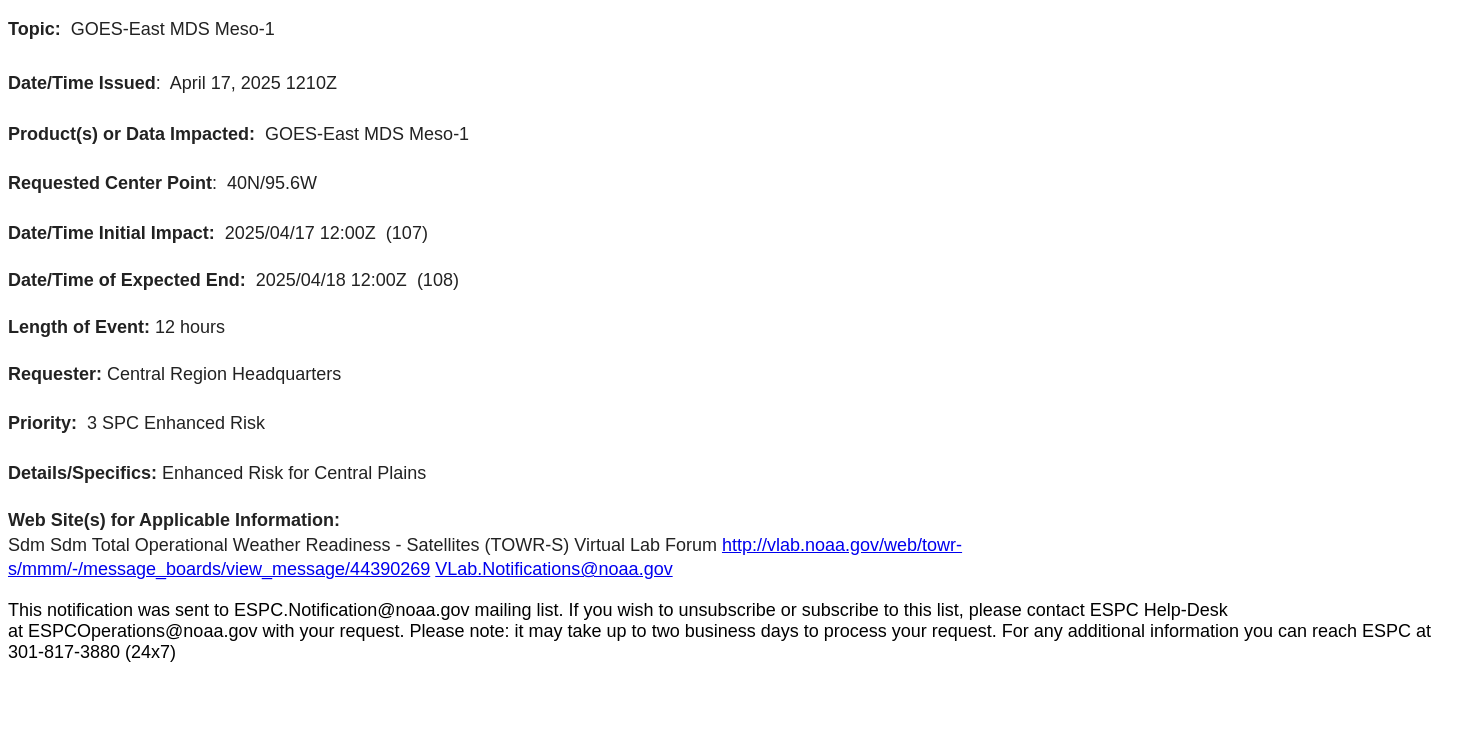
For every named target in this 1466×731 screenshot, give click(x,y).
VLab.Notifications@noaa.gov (553, 569)
